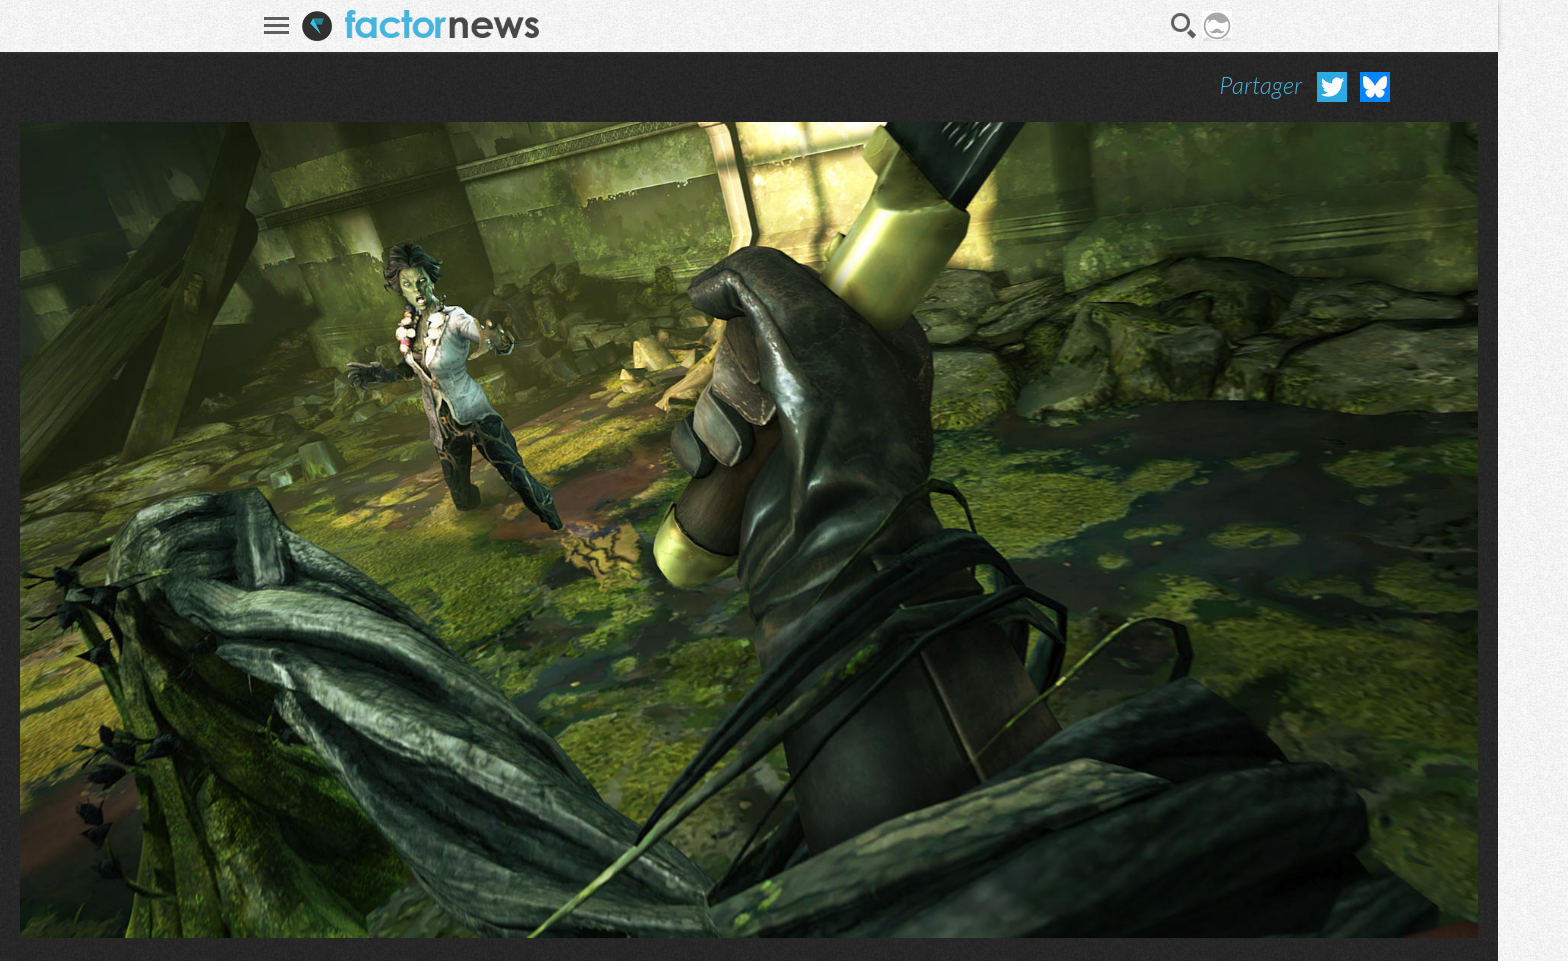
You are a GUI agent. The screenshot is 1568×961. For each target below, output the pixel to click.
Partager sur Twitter (1332, 87)
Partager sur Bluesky (1375, 87)
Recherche (1184, 26)
